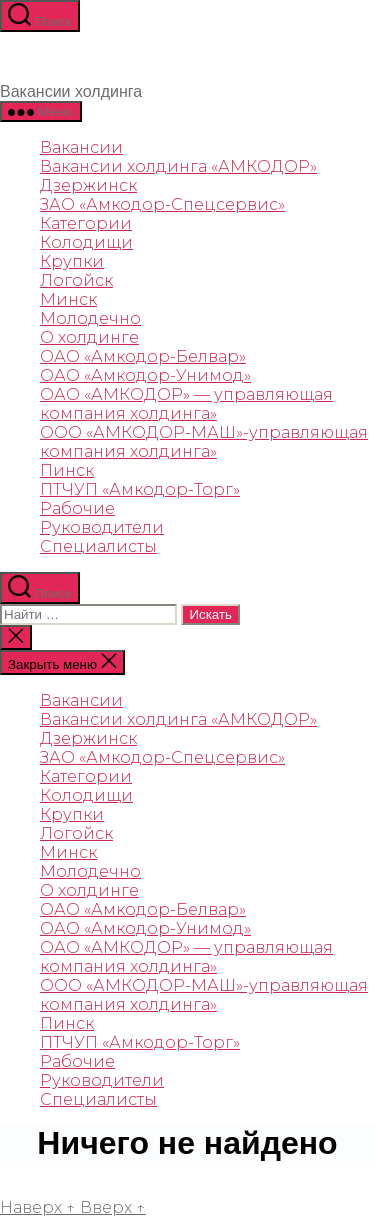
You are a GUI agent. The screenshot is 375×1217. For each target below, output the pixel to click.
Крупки (72, 261)
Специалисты (98, 546)
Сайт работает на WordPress (104, 1189)
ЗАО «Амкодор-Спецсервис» (162, 204)
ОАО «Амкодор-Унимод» (145, 375)
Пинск (67, 470)
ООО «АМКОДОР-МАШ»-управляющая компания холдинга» (204, 442)
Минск (68, 299)
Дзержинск (88, 185)
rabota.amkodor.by (120, 1171)
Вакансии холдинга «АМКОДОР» (178, 166)
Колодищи (86, 242)
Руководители (102, 527)
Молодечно (90, 318)
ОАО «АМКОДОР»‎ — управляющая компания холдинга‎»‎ (186, 404)
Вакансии (81, 147)
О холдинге (89, 337)
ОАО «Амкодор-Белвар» (143, 356)
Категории (86, 223)
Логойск (76, 280)
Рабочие (77, 508)
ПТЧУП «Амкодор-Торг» (140, 489)
